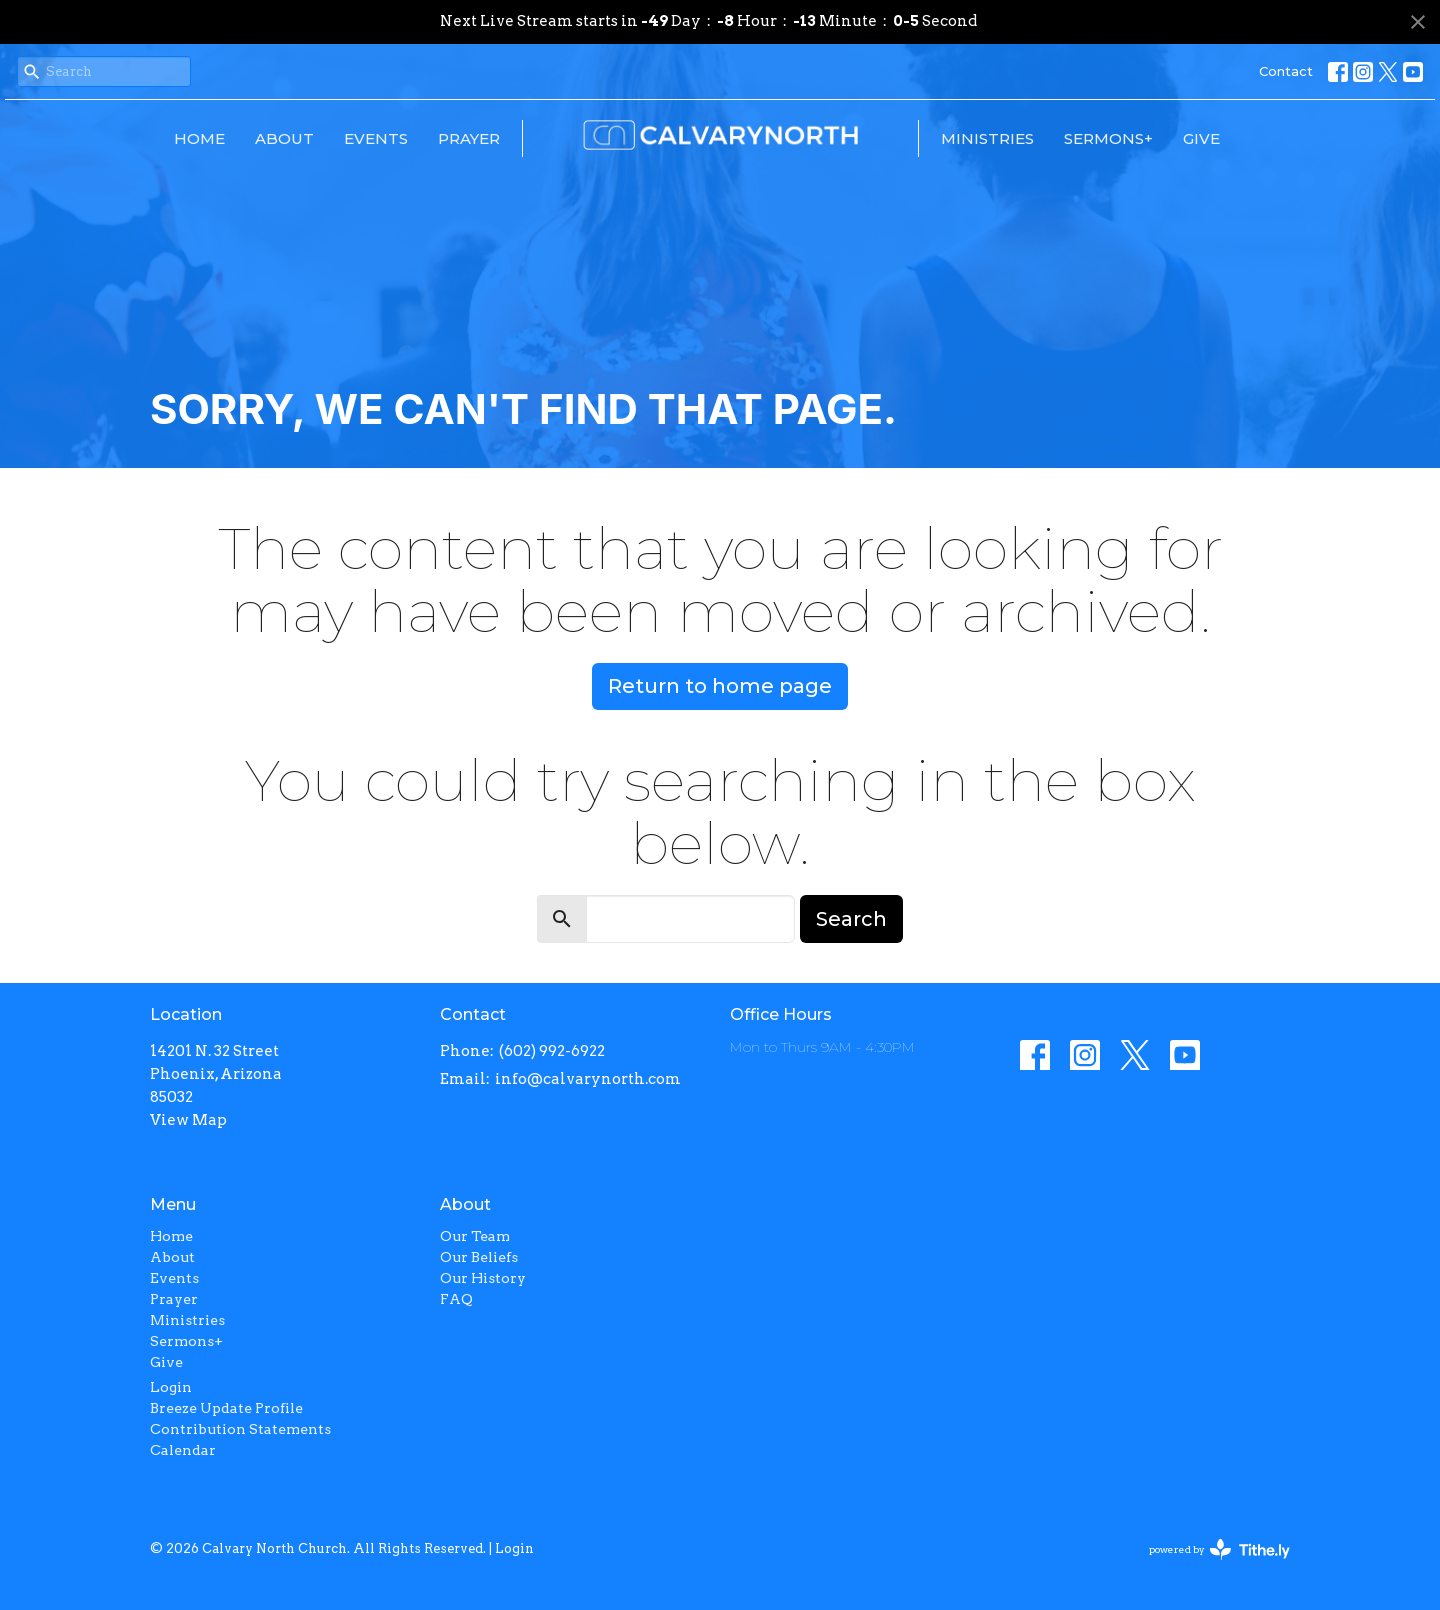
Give (1201, 138)
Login (171, 1387)
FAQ (456, 1299)
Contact (1286, 71)
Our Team (475, 1236)
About (284, 138)
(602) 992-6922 (552, 1051)
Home (199, 138)
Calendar (183, 1450)
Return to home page (720, 686)
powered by (1219, 1549)
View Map (188, 1120)
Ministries (987, 138)
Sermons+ (1108, 138)
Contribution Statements (240, 1429)
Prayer (469, 138)
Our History (483, 1278)
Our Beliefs (479, 1257)
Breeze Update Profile (226, 1408)
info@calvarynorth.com (588, 1079)
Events (376, 138)
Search (851, 919)
